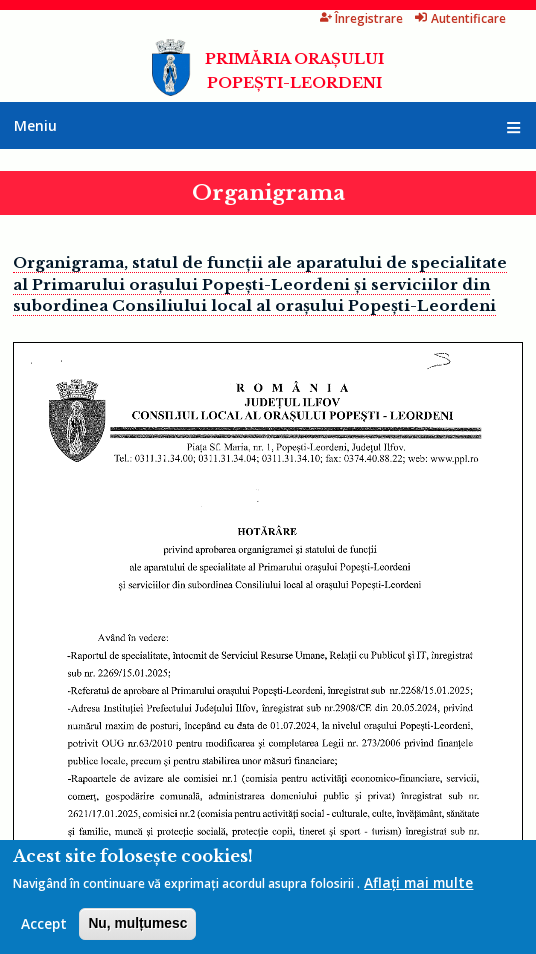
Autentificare (460, 18)
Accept (44, 923)
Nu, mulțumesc (137, 923)
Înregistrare (362, 18)
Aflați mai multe (418, 882)
